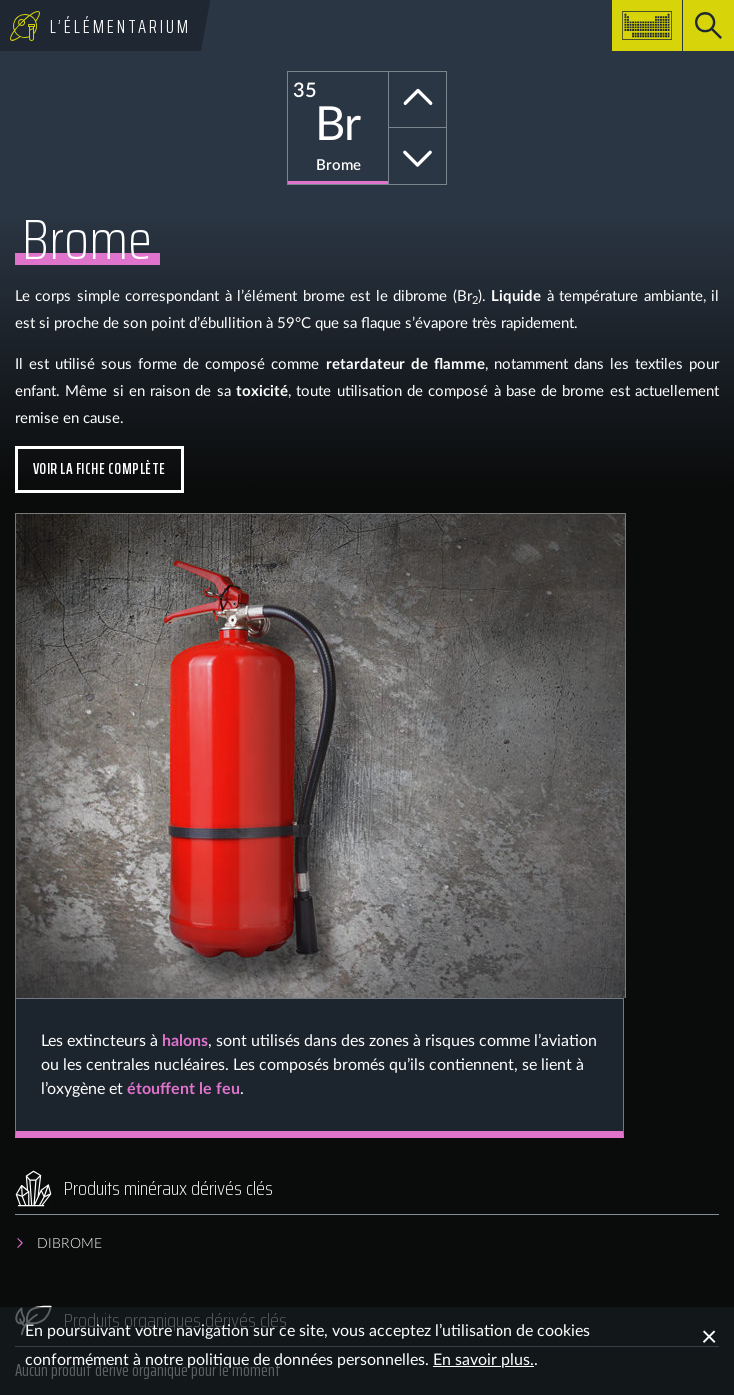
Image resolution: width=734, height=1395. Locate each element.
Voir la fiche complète (99, 468)
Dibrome (69, 1244)
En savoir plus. (483, 1360)
